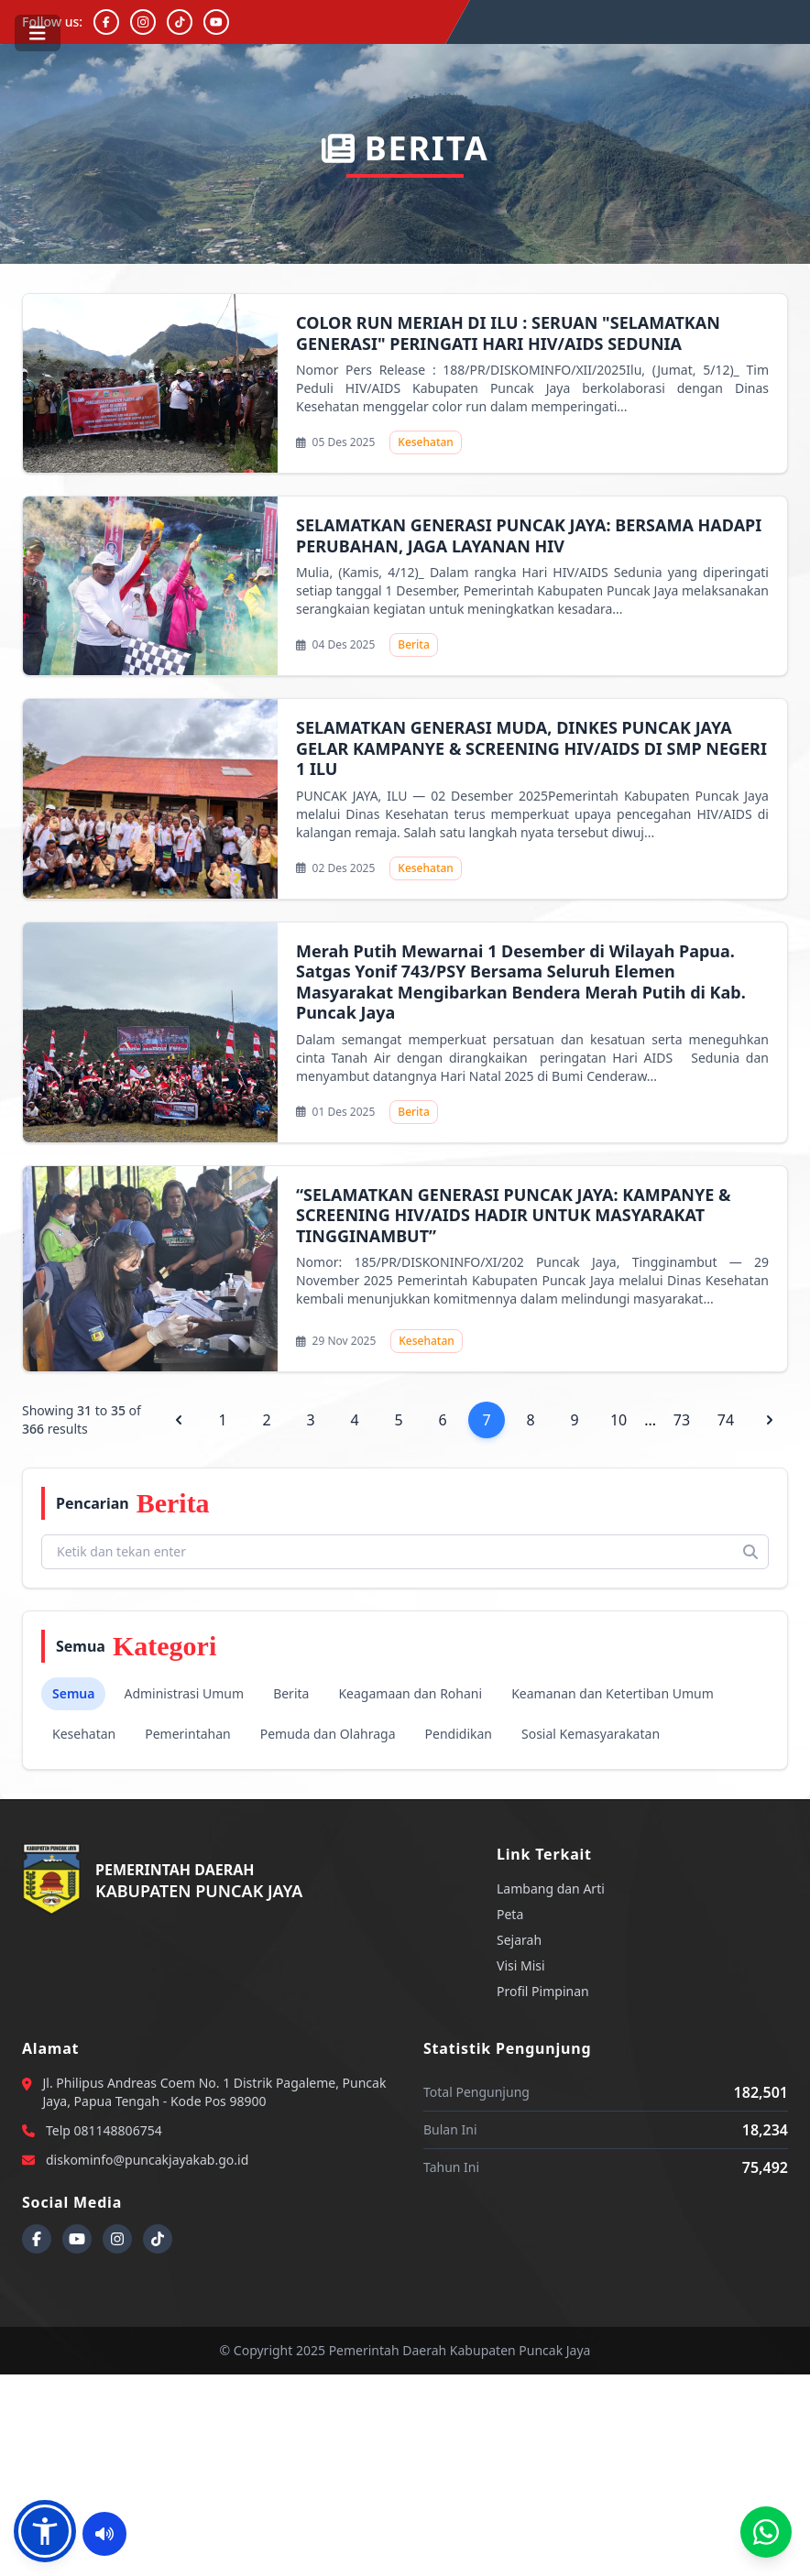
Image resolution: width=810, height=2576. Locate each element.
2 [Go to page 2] (267, 1420)
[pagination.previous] (178, 1420)
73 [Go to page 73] (681, 1420)
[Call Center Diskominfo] (766, 2532)
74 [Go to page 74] (725, 1420)
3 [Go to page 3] (311, 1420)
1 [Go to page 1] (223, 1420)
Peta (510, 1914)
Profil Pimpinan (543, 1991)
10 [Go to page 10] (618, 1420)
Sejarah (519, 1939)
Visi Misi (521, 1965)
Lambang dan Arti (551, 1888)
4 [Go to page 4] (355, 1420)
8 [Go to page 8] (531, 1420)
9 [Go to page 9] (575, 1420)
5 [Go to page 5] (399, 1420)
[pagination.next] (769, 1420)
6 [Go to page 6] (443, 1420)
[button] (44, 2531)
